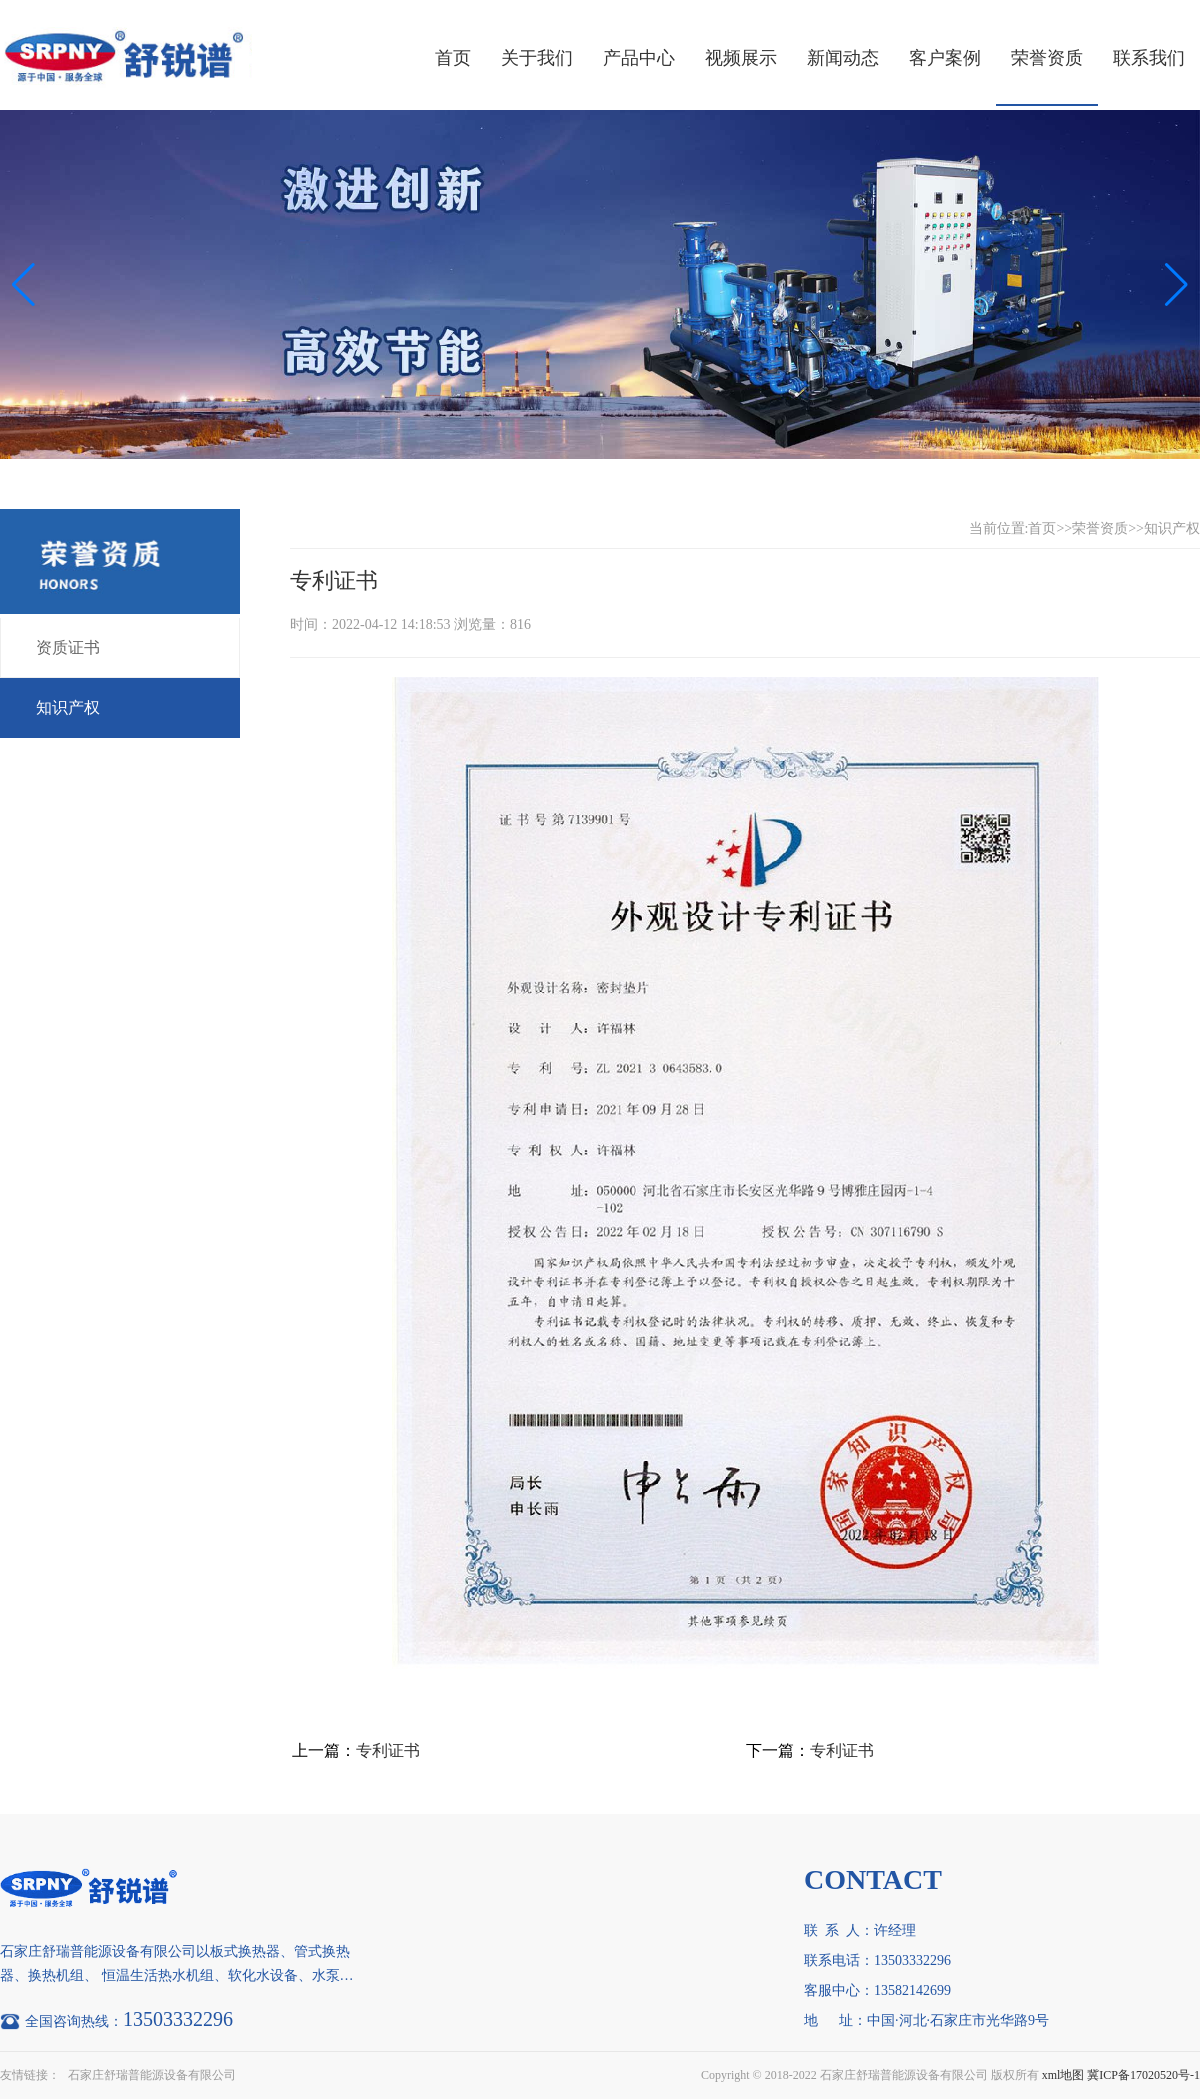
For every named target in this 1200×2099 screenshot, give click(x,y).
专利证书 (388, 1750)
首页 (453, 58)
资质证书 (68, 647)
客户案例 (945, 58)
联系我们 (1149, 58)
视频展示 (741, 58)
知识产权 (68, 707)
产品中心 (639, 58)
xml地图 (1063, 2075)
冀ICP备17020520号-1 (1143, 2075)
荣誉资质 (1047, 58)
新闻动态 (843, 58)
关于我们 (537, 58)
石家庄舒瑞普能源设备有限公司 (152, 2075)
